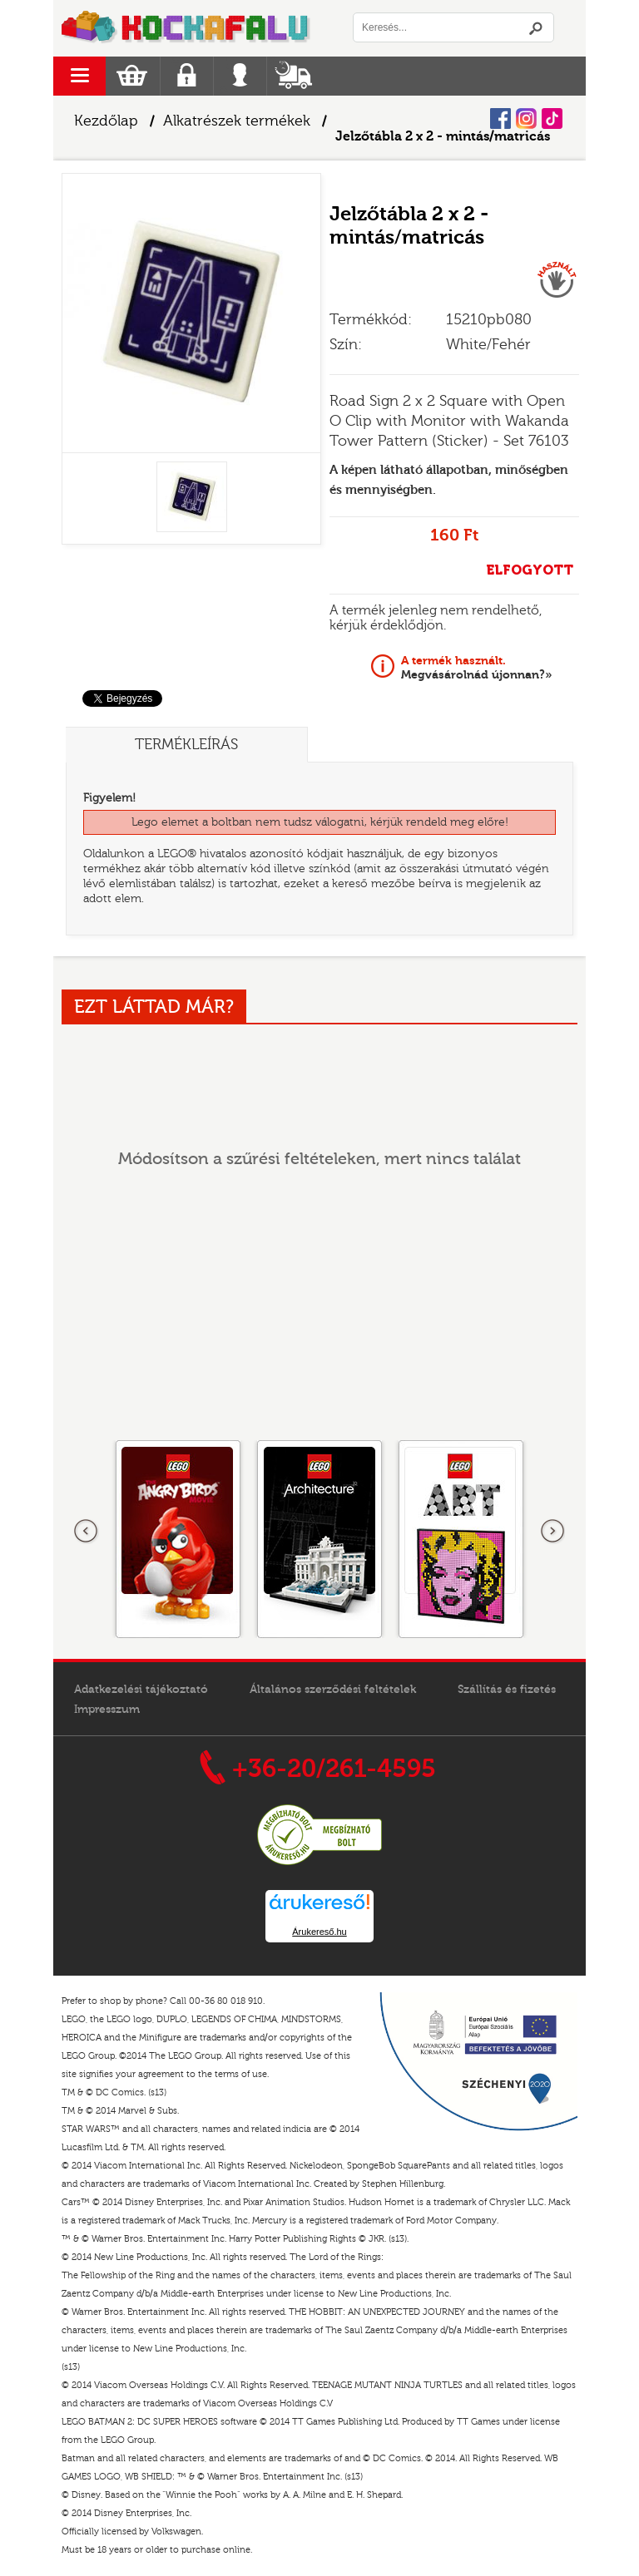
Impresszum (107, 1709)
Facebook (500, 118)
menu (79, 76)
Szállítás (293, 76)
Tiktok (552, 118)
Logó (186, 28)
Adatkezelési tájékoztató (141, 1689)
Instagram (526, 118)
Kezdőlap (106, 121)
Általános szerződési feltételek (333, 1689)
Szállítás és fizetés (507, 1689)
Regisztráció (187, 76)
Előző (86, 1531)
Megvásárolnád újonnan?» (476, 668)
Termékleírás (186, 744)
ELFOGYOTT (529, 570)
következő (552, 1531)
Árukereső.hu (319, 1932)
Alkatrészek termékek (236, 121)
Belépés (240, 76)
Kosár (132, 76)
